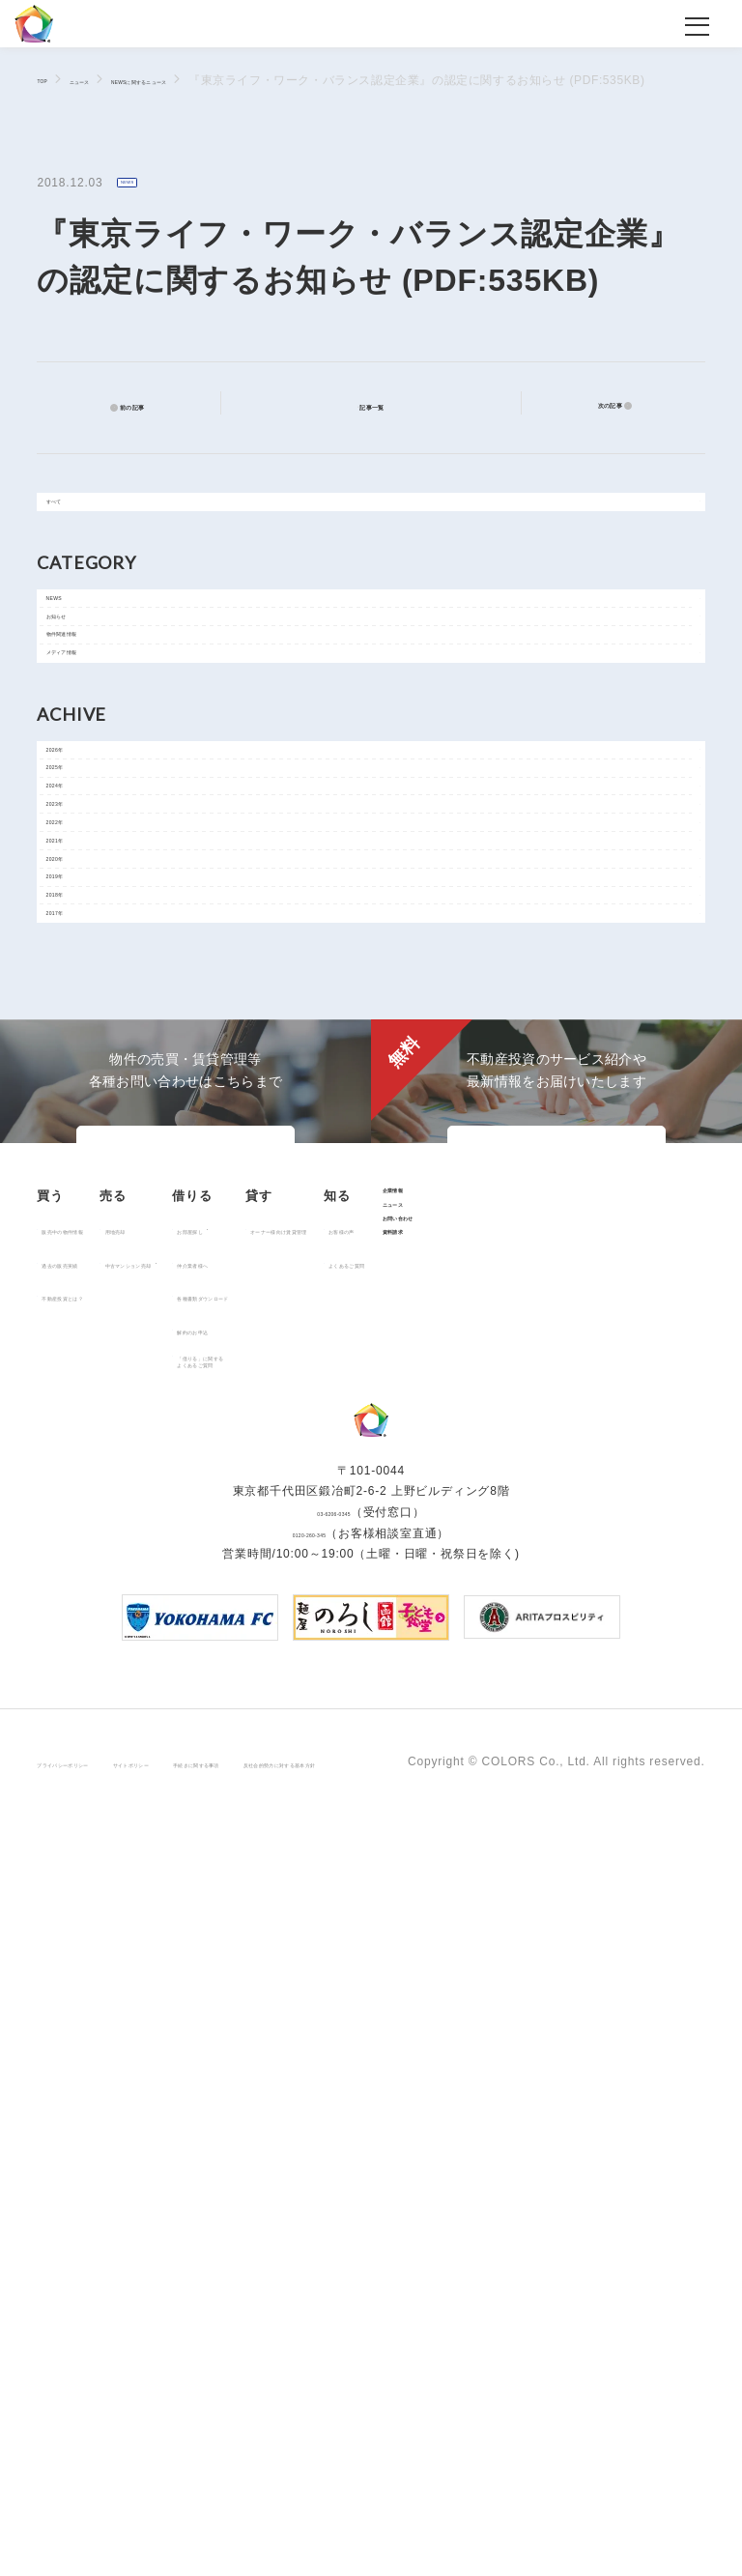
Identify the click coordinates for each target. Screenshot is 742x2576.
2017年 (79, 1285)
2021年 (79, 1111)
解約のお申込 (362, 1896)
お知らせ (82, 685)
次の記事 (596, 406)
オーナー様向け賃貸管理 (543, 1796)
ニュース (108, 80)
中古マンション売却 (230, 1830)
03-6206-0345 (333, 2271)
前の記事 (145, 406)
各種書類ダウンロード (386, 1863)
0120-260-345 (309, 2293)
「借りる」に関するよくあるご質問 (380, 1934)
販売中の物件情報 (97, 1796)
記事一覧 (383, 405)
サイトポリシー (228, 2506)
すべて (76, 520)
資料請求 (177, 2079)
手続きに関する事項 (351, 2506)
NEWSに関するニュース (222, 80)
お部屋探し (355, 1796)
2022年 (79, 1067)
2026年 (79, 894)
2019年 (79, 1198)
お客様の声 (79, 2016)
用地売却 (199, 1796)
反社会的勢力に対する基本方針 (517, 2506)
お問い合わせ (191, 2046)
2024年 (79, 980)
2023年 (79, 1024)
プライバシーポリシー (98, 2506)
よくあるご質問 (91, 2049)
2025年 (79, 937)
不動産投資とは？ (97, 1863)
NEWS (140, 184)
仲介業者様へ (362, 1830)
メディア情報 (95, 772)
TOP (49, 79)
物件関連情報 (95, 728)
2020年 (79, 1154)
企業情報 (177, 1981)
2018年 (79, 1241)
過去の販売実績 (91, 1830)
